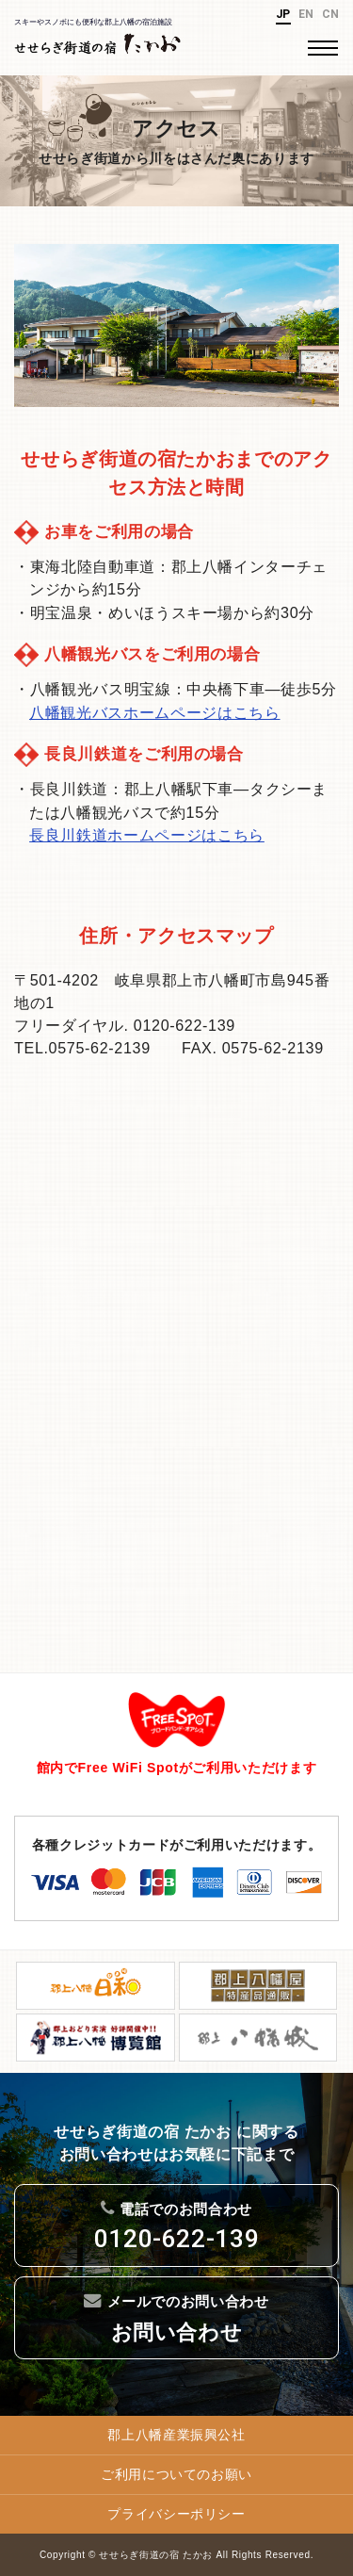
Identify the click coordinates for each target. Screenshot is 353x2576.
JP (283, 14)
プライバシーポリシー (176, 2513)
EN (306, 14)
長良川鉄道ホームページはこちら (147, 834)
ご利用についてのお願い (176, 2474)
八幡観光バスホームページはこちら (154, 712)
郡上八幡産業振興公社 (176, 2434)
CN (331, 14)
